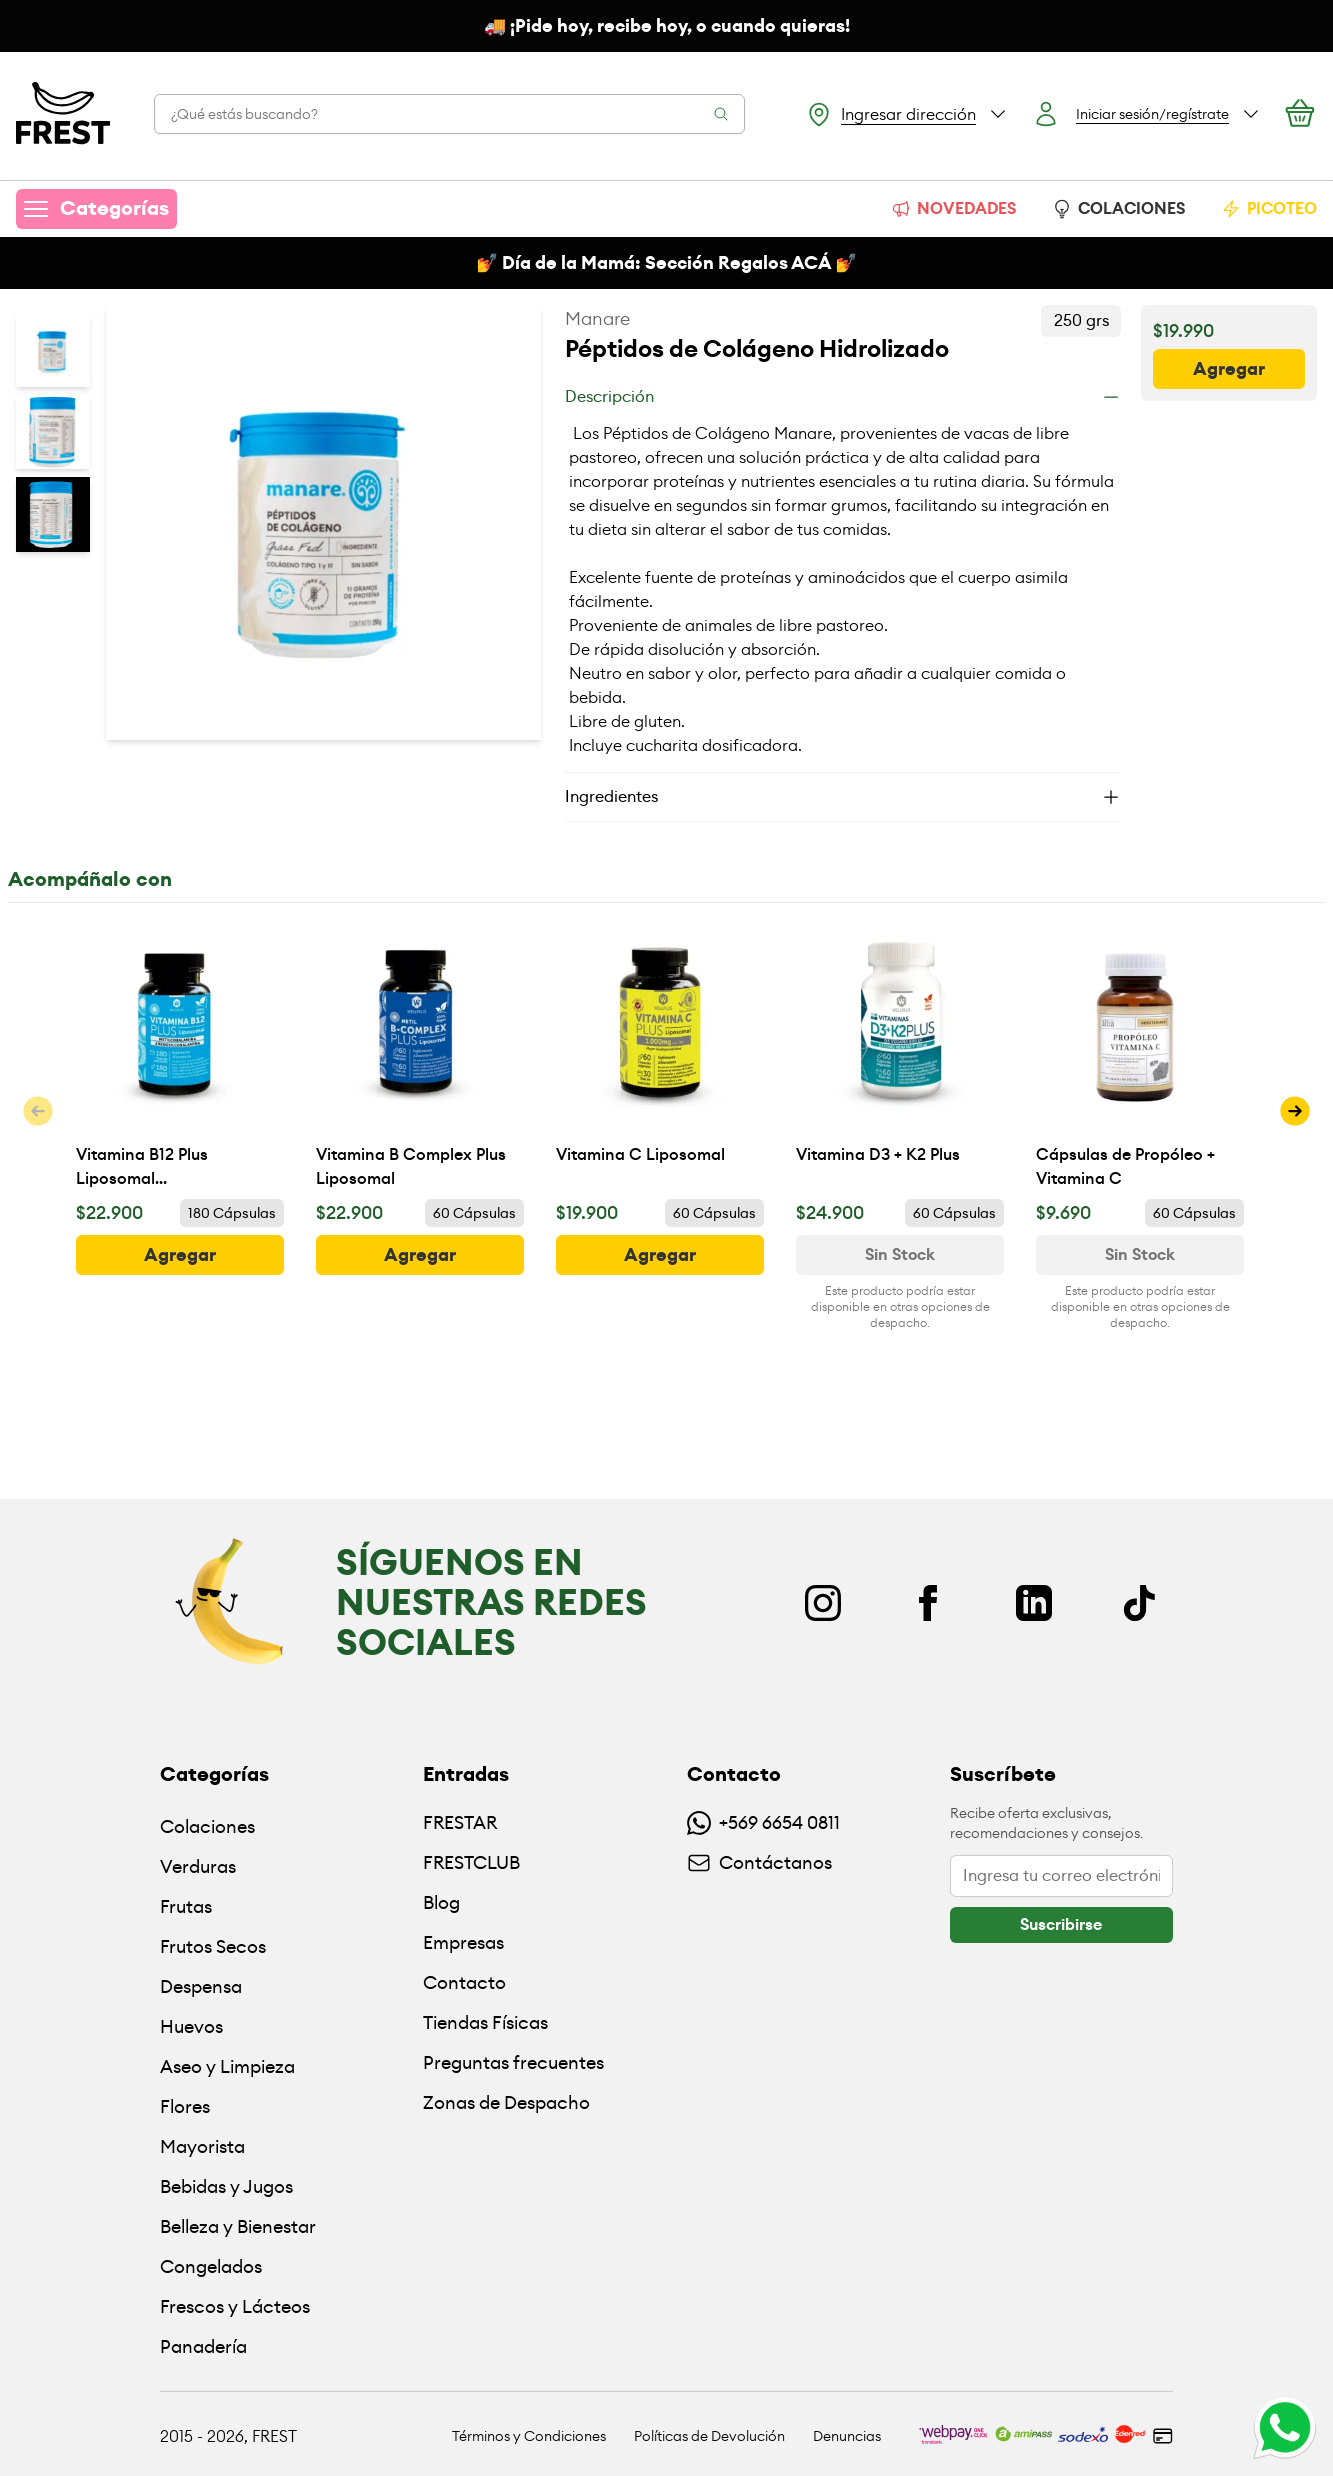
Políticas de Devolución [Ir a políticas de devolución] (709, 2436)
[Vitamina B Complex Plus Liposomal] (420, 1055)
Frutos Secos (213, 1946)
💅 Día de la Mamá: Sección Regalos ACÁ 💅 (666, 263)
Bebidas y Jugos (226, 2186)
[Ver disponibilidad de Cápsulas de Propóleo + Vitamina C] (1140, 1255)
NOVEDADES (953, 208)
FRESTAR (460, 1822)
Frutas (186, 1906)
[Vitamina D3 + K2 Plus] (900, 1055)
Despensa (201, 1986)
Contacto (464, 1982)
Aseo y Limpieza (227, 2066)
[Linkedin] (1034, 1603)
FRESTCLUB (471, 1862)
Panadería (203, 2346)
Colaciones (207, 1826)
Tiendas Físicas (485, 2022)
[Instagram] (823, 1603)
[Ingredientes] (843, 797)
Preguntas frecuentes (513, 2062)
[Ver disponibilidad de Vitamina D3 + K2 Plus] (900, 1255)
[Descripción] (843, 397)
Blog (441, 1902)
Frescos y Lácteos (235, 2306)
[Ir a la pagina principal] (63, 114)
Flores (185, 2106)
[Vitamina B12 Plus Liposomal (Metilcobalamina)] (180, 1055)
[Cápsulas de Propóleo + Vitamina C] (1140, 1055)
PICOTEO (1269, 208)
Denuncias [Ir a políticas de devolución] (847, 2436)
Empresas (463, 1942)
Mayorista (202, 2146)
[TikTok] (1139, 1603)
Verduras (198, 1866)
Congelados (211, 2266)
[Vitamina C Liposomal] (660, 1055)
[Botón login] (1146, 114)
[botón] (1229, 369)
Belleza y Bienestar (238, 2226)
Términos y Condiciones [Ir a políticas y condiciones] (529, 2436)
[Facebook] (928, 1603)
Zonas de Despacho (506, 2102)
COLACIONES (1118, 208)
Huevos (191, 2026)
